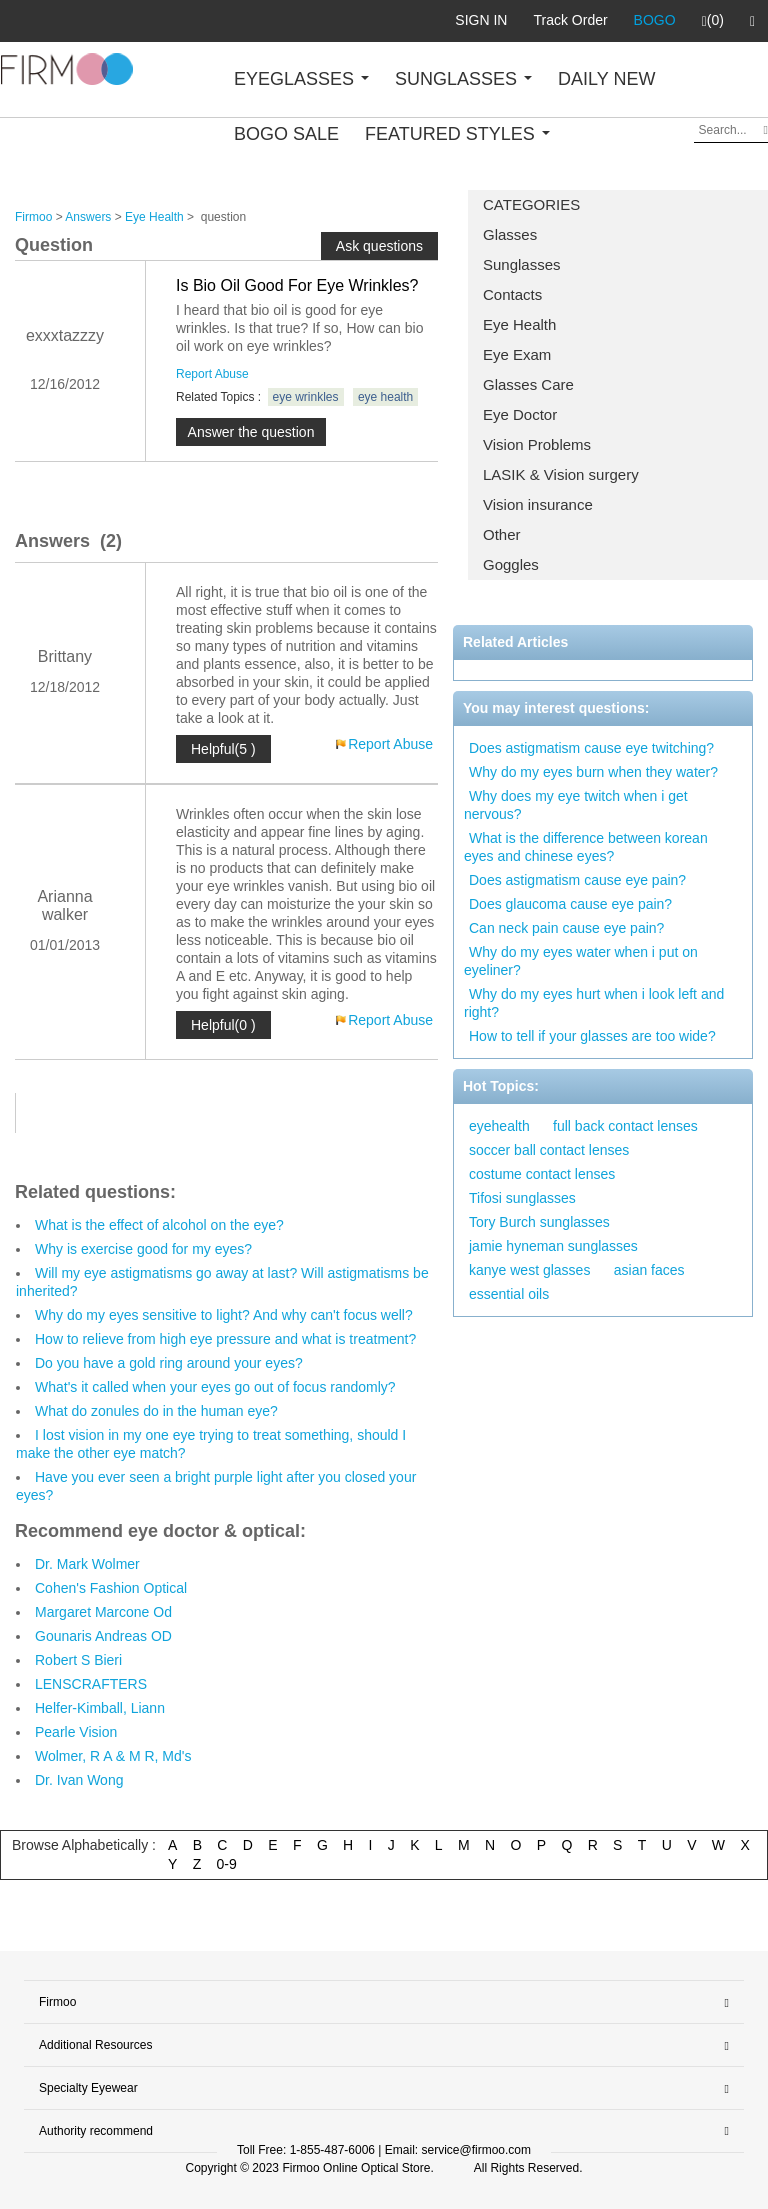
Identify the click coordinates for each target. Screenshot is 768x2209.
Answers (88, 217)
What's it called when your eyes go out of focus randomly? (215, 1387)
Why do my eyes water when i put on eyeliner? (581, 961)
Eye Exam (517, 354)
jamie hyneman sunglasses (553, 1246)
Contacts (512, 294)
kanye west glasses (529, 1270)
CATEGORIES (531, 204)
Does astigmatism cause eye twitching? (591, 748)
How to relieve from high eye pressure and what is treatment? (225, 1339)
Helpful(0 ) (223, 1025)
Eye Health (519, 324)
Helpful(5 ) (223, 749)
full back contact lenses (625, 1126)
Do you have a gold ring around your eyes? (169, 1363)
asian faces (649, 1270)
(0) (713, 21)
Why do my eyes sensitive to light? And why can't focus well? (224, 1315)
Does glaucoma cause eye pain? (570, 904)
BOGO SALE (286, 134)
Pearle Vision (76, 1732)
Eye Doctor (520, 414)
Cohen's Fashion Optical (111, 1588)
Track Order (570, 20)
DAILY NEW (606, 79)
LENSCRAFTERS (91, 1684)
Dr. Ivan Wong (79, 1780)
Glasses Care (528, 384)
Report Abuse (212, 374)
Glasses (510, 234)
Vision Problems (537, 444)
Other (502, 534)
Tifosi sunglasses (522, 1198)
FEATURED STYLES (457, 134)
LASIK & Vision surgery (561, 474)
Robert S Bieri (78, 1660)
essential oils (509, 1294)
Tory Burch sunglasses (539, 1222)
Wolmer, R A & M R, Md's (113, 1756)
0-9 (227, 1864)
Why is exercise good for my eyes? (143, 1249)
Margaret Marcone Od (103, 1612)
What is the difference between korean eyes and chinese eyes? (586, 847)
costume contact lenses (542, 1174)
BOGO (655, 20)
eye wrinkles (306, 397)
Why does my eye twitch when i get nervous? (576, 805)
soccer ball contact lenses (549, 1150)
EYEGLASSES (301, 79)
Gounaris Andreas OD (103, 1636)
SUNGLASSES (463, 79)
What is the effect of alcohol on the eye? (159, 1225)
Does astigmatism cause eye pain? (577, 880)
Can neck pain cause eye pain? (566, 928)
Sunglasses (522, 264)
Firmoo (33, 217)
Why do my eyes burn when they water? (593, 772)
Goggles (511, 564)
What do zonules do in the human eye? (156, 1411)
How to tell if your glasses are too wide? (592, 1036)
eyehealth (499, 1126)
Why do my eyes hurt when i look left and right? (594, 1003)
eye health (385, 397)
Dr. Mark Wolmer (87, 1564)
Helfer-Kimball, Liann (100, 1708)
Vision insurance (538, 504)
